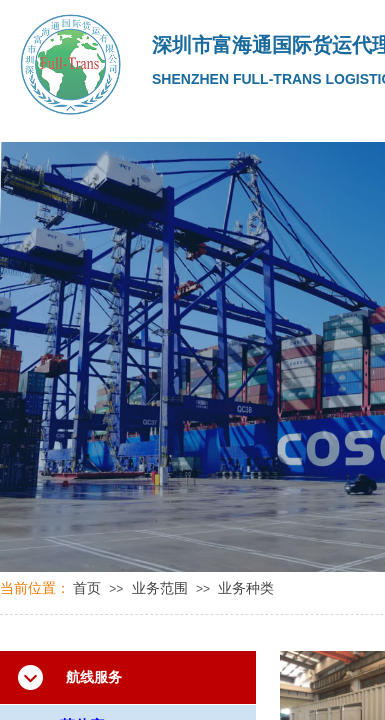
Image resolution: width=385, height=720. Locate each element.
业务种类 (246, 588)
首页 (87, 588)
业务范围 (160, 588)
